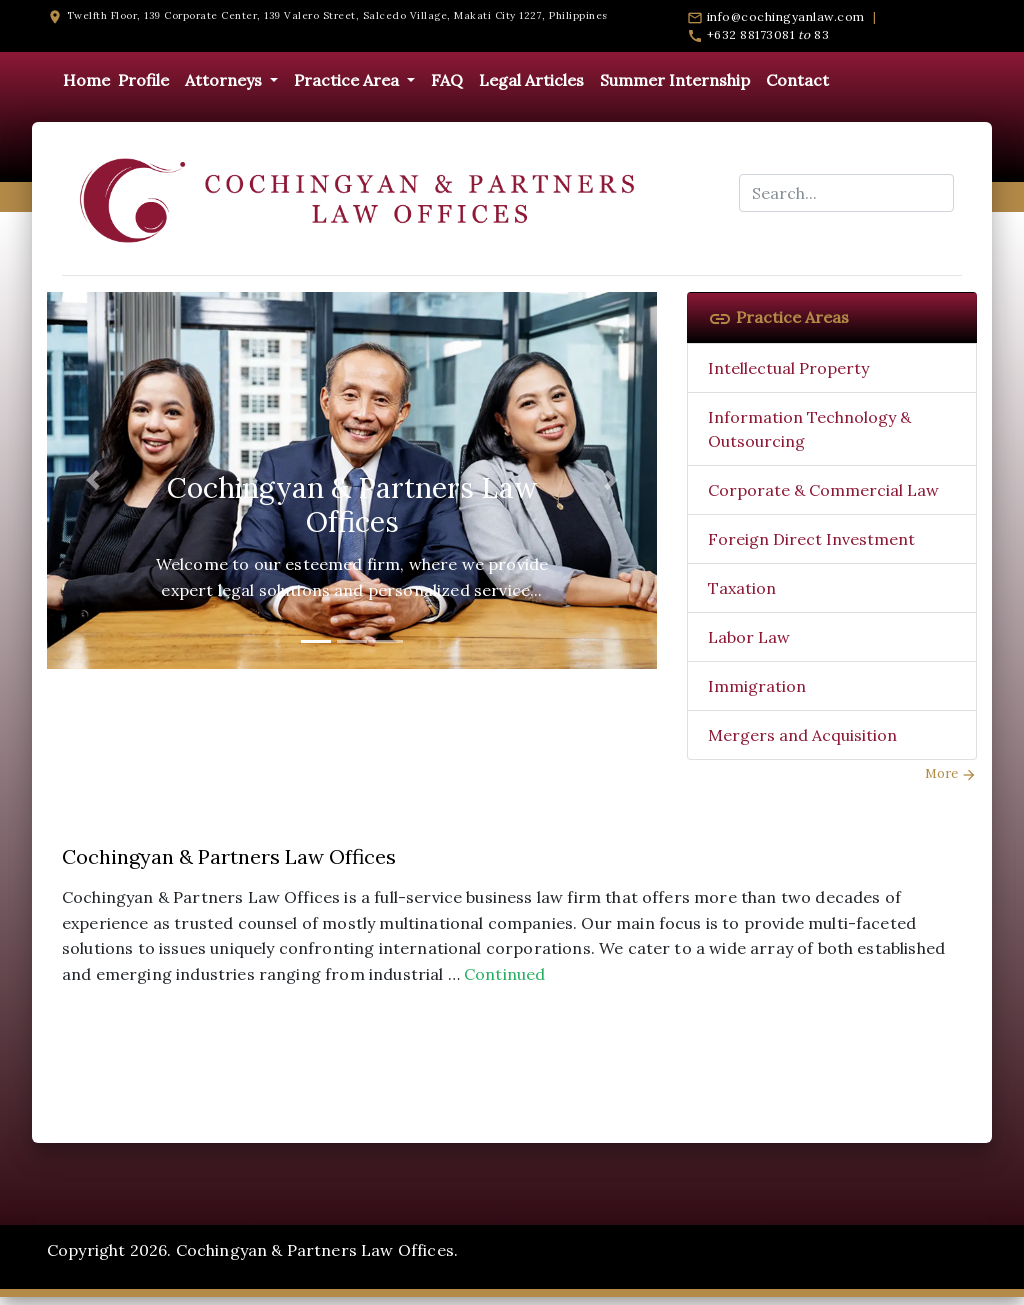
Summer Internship (675, 80)
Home (86, 80)
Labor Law (749, 637)
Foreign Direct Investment (811, 539)
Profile (143, 80)
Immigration (757, 686)
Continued (504, 974)
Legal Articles (531, 80)
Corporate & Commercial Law (823, 490)
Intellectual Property (788, 368)
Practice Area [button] (348, 80)
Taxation (742, 588)
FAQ (447, 80)
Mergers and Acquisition (802, 735)
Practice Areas (778, 317)
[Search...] (846, 193)
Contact (797, 80)
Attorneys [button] (225, 80)
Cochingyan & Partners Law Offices (229, 856)
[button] (93, 480)
